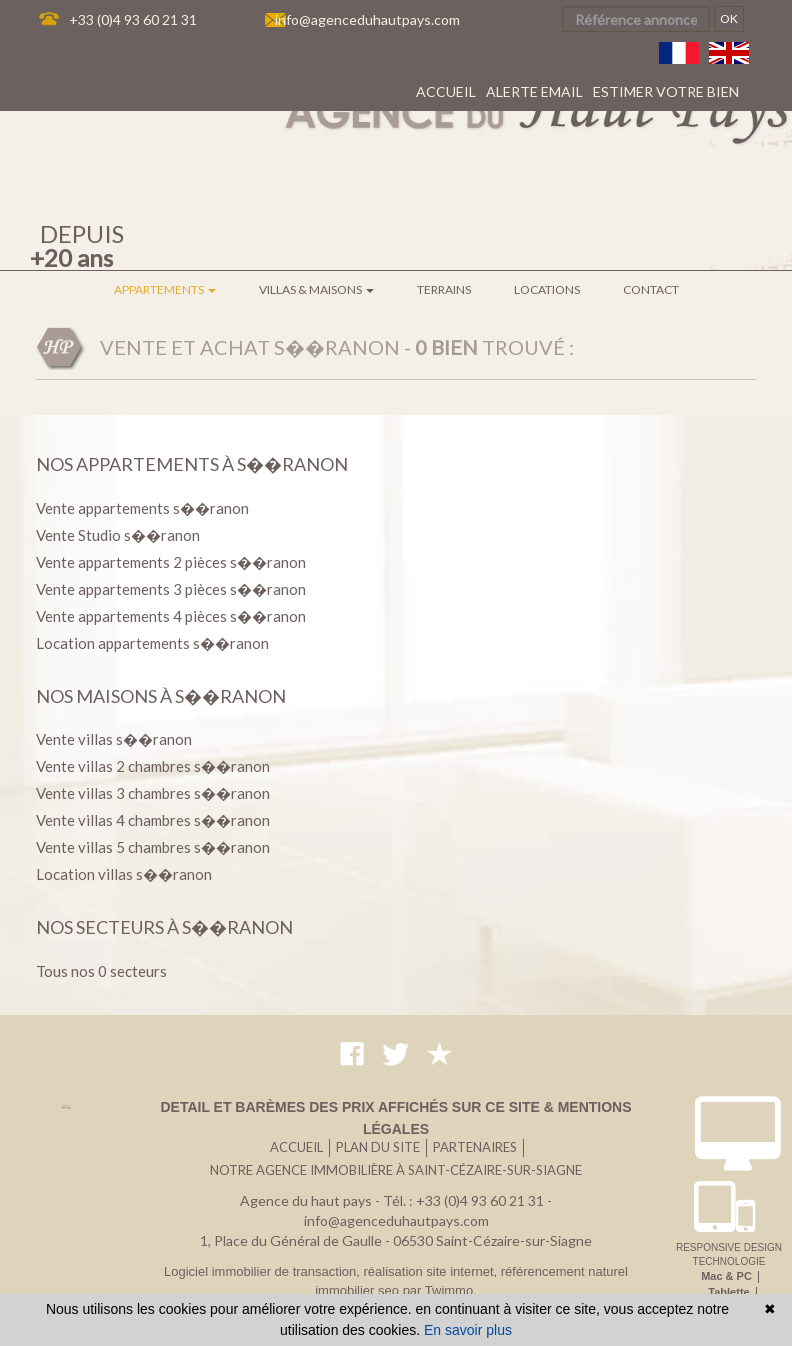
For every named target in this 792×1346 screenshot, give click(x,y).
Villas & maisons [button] (316, 289)
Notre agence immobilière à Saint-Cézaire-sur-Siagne (396, 1170)
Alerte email (534, 91)
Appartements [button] (165, 289)
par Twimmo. (440, 1290)
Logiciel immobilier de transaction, (263, 1271)
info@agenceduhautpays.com (367, 19)
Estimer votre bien (666, 91)
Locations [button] (547, 289)
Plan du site (378, 1147)
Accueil (446, 91)
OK (729, 18)
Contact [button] (651, 289)
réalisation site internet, (431, 1271)
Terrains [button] (444, 289)
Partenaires (475, 1147)
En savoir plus (468, 1330)
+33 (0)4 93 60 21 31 (133, 19)
